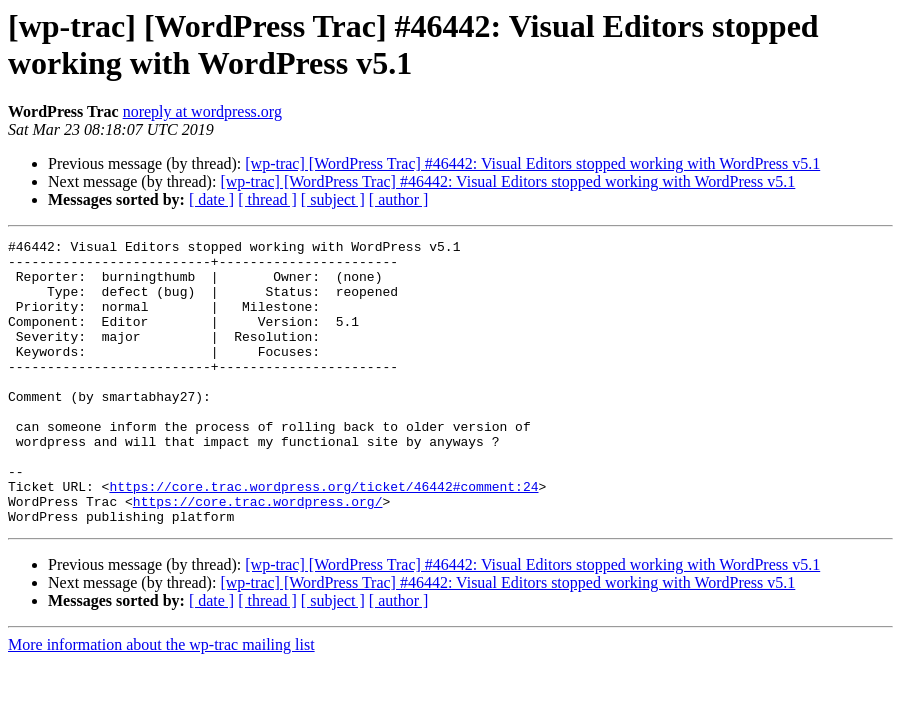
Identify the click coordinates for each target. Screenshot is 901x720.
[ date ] (211, 199)
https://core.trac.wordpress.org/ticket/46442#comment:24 (323, 537)
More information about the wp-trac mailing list (161, 701)
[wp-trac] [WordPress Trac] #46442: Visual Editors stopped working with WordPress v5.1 (532, 163)
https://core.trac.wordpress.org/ (258, 555)
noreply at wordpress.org (202, 111)
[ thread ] (267, 199)
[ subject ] (333, 199)
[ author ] (399, 199)
